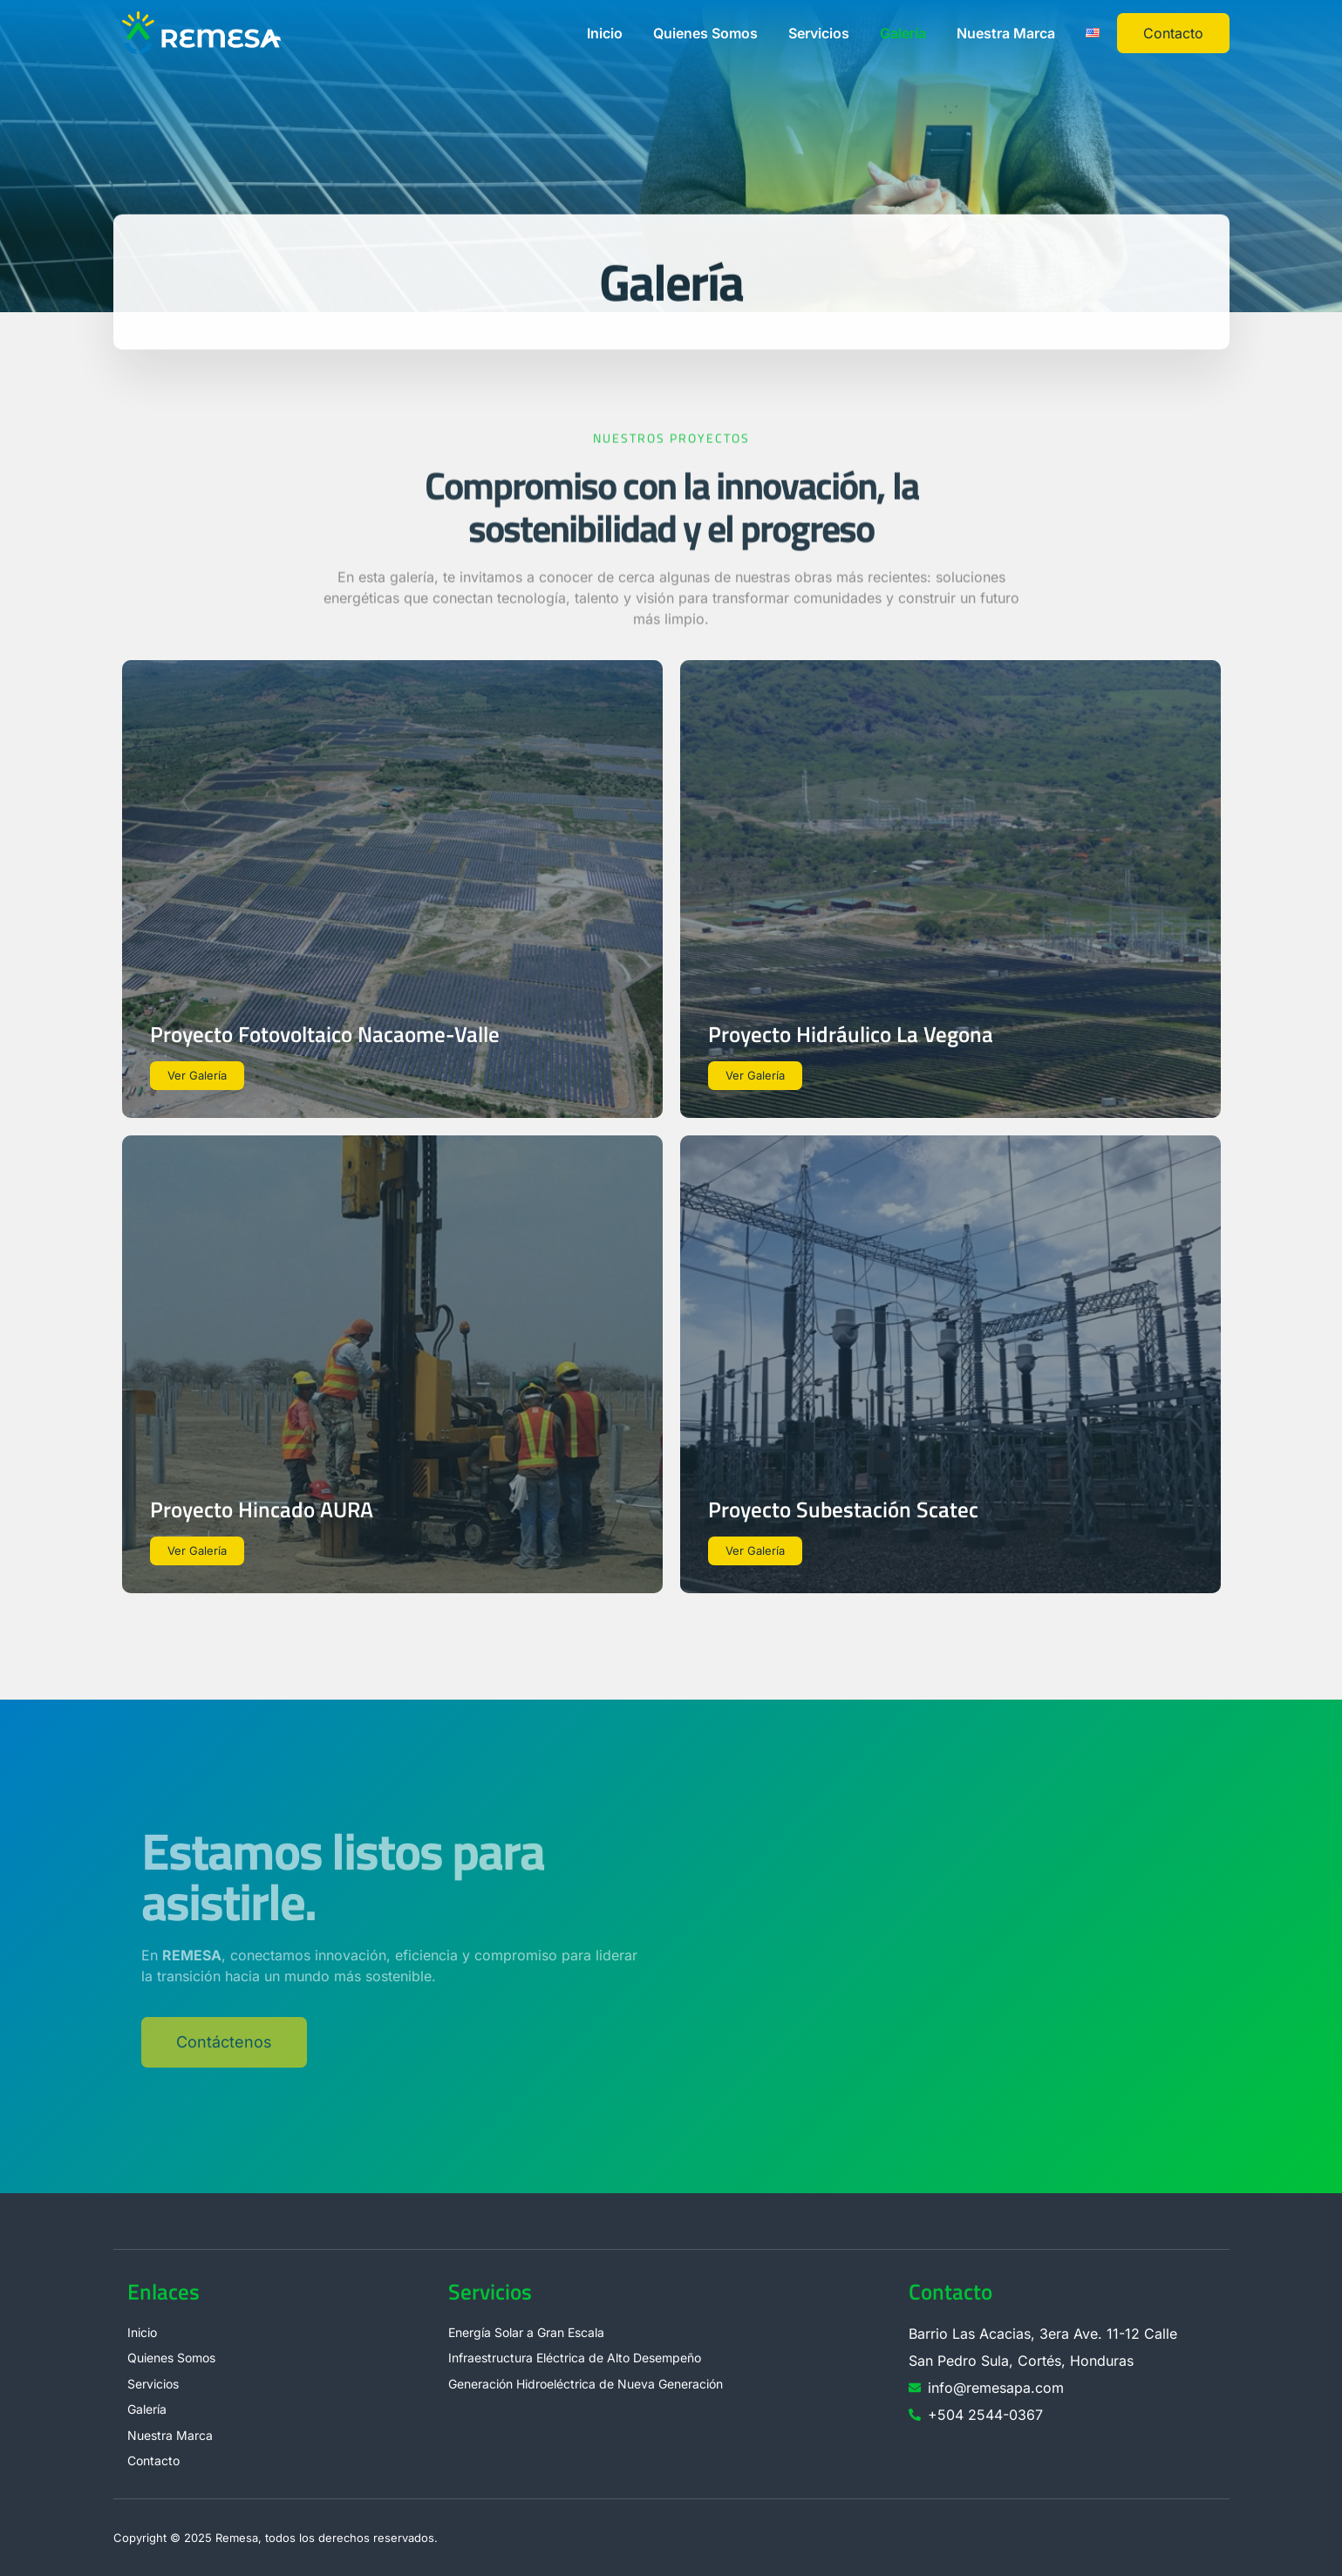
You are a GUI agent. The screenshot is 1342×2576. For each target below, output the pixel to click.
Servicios (818, 33)
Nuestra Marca (1006, 33)
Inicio (605, 33)
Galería (903, 33)
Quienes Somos (705, 33)
